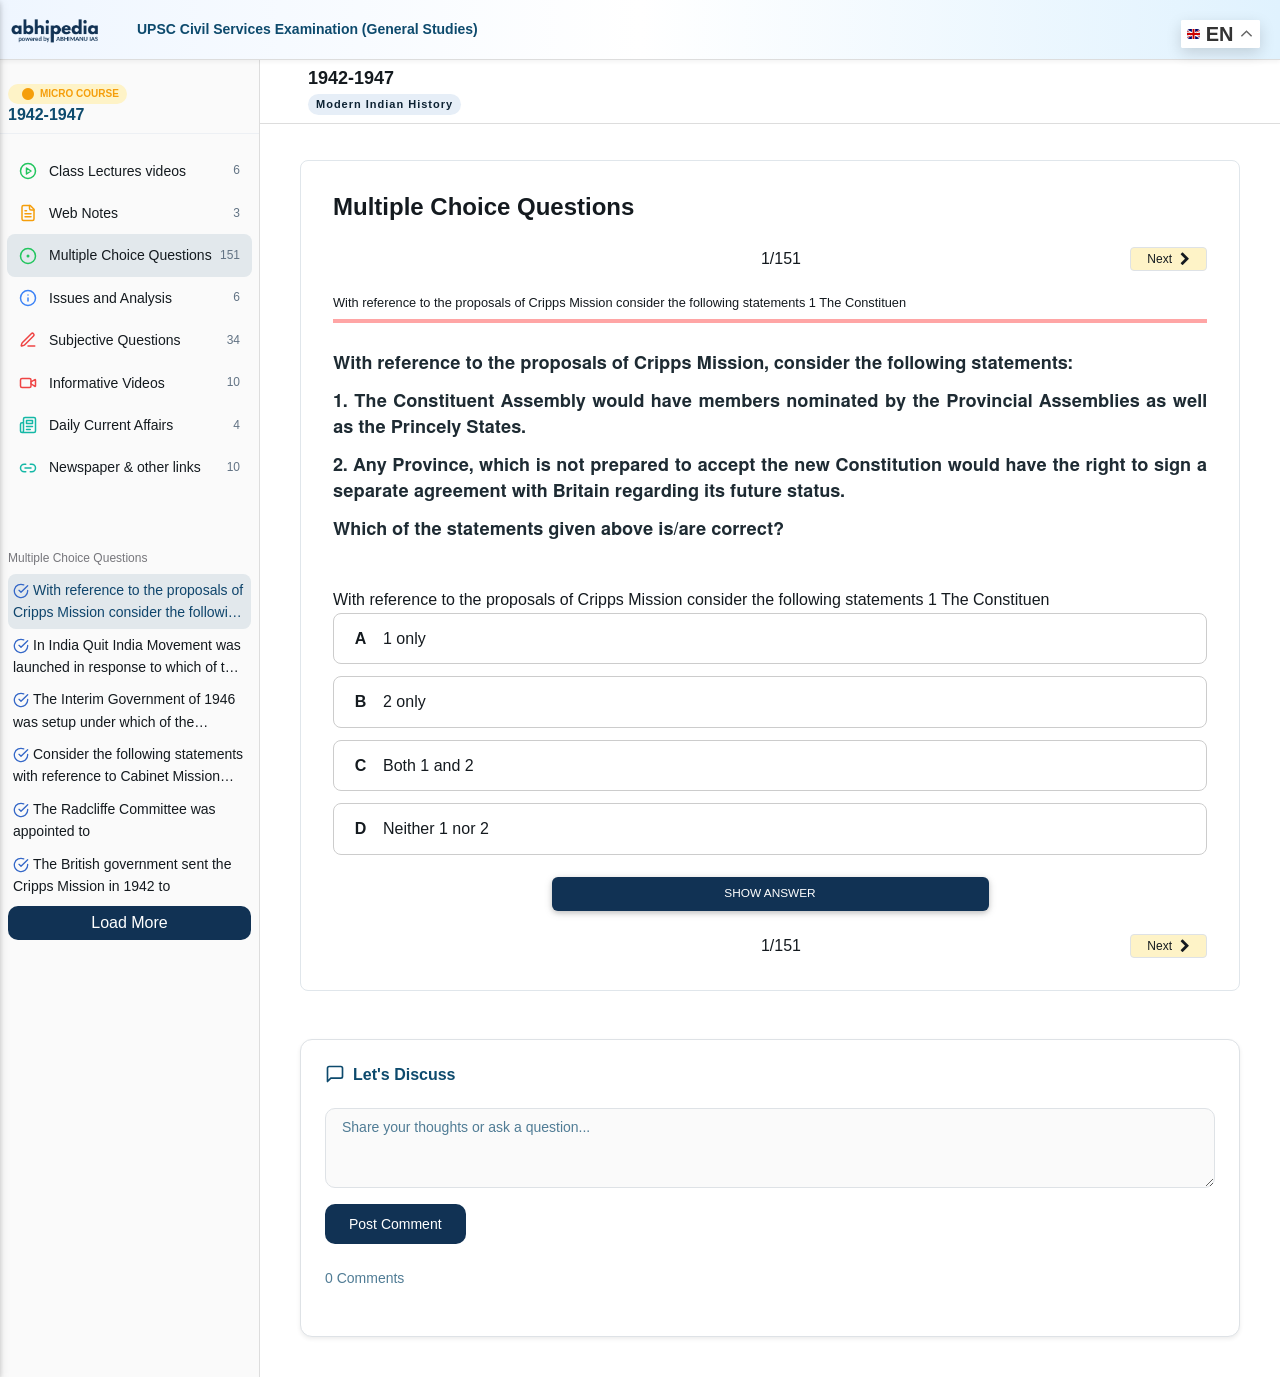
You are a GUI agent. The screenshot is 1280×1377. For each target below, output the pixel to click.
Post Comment (395, 1224)
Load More (129, 922)
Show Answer (769, 893)
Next (1168, 259)
